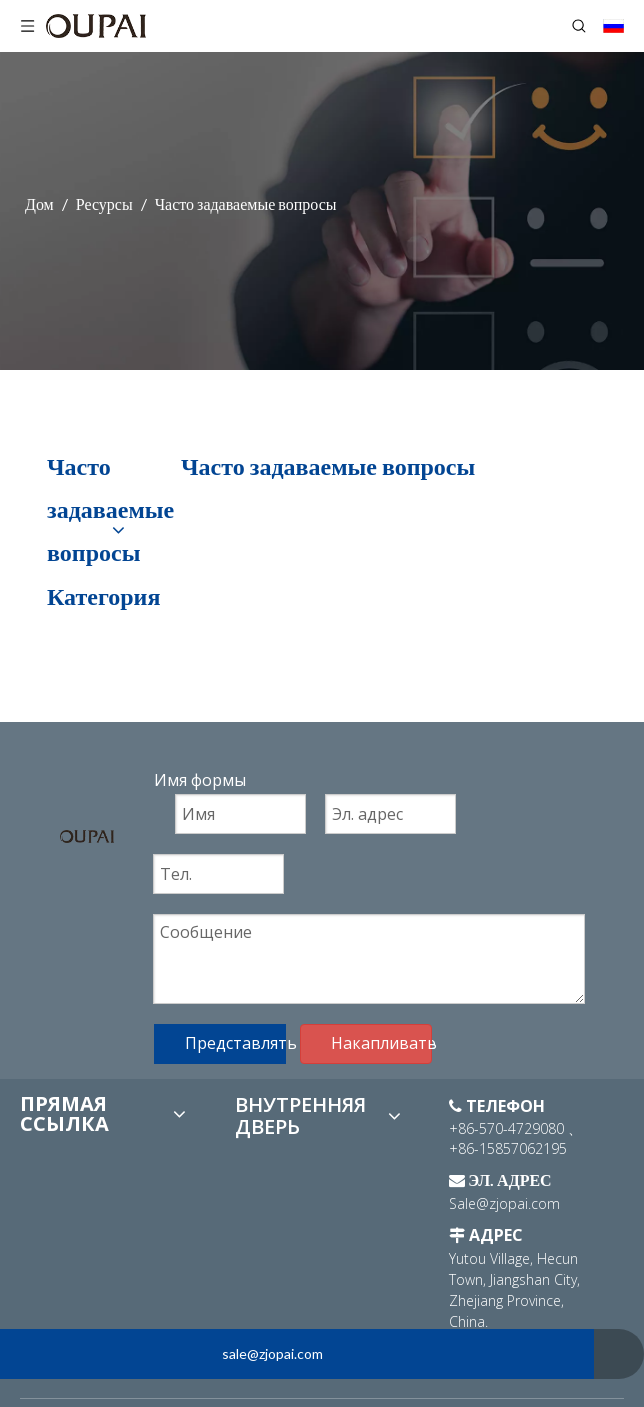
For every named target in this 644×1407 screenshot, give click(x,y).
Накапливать (381, 1043)
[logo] (87, 835)
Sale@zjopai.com (504, 1203)
